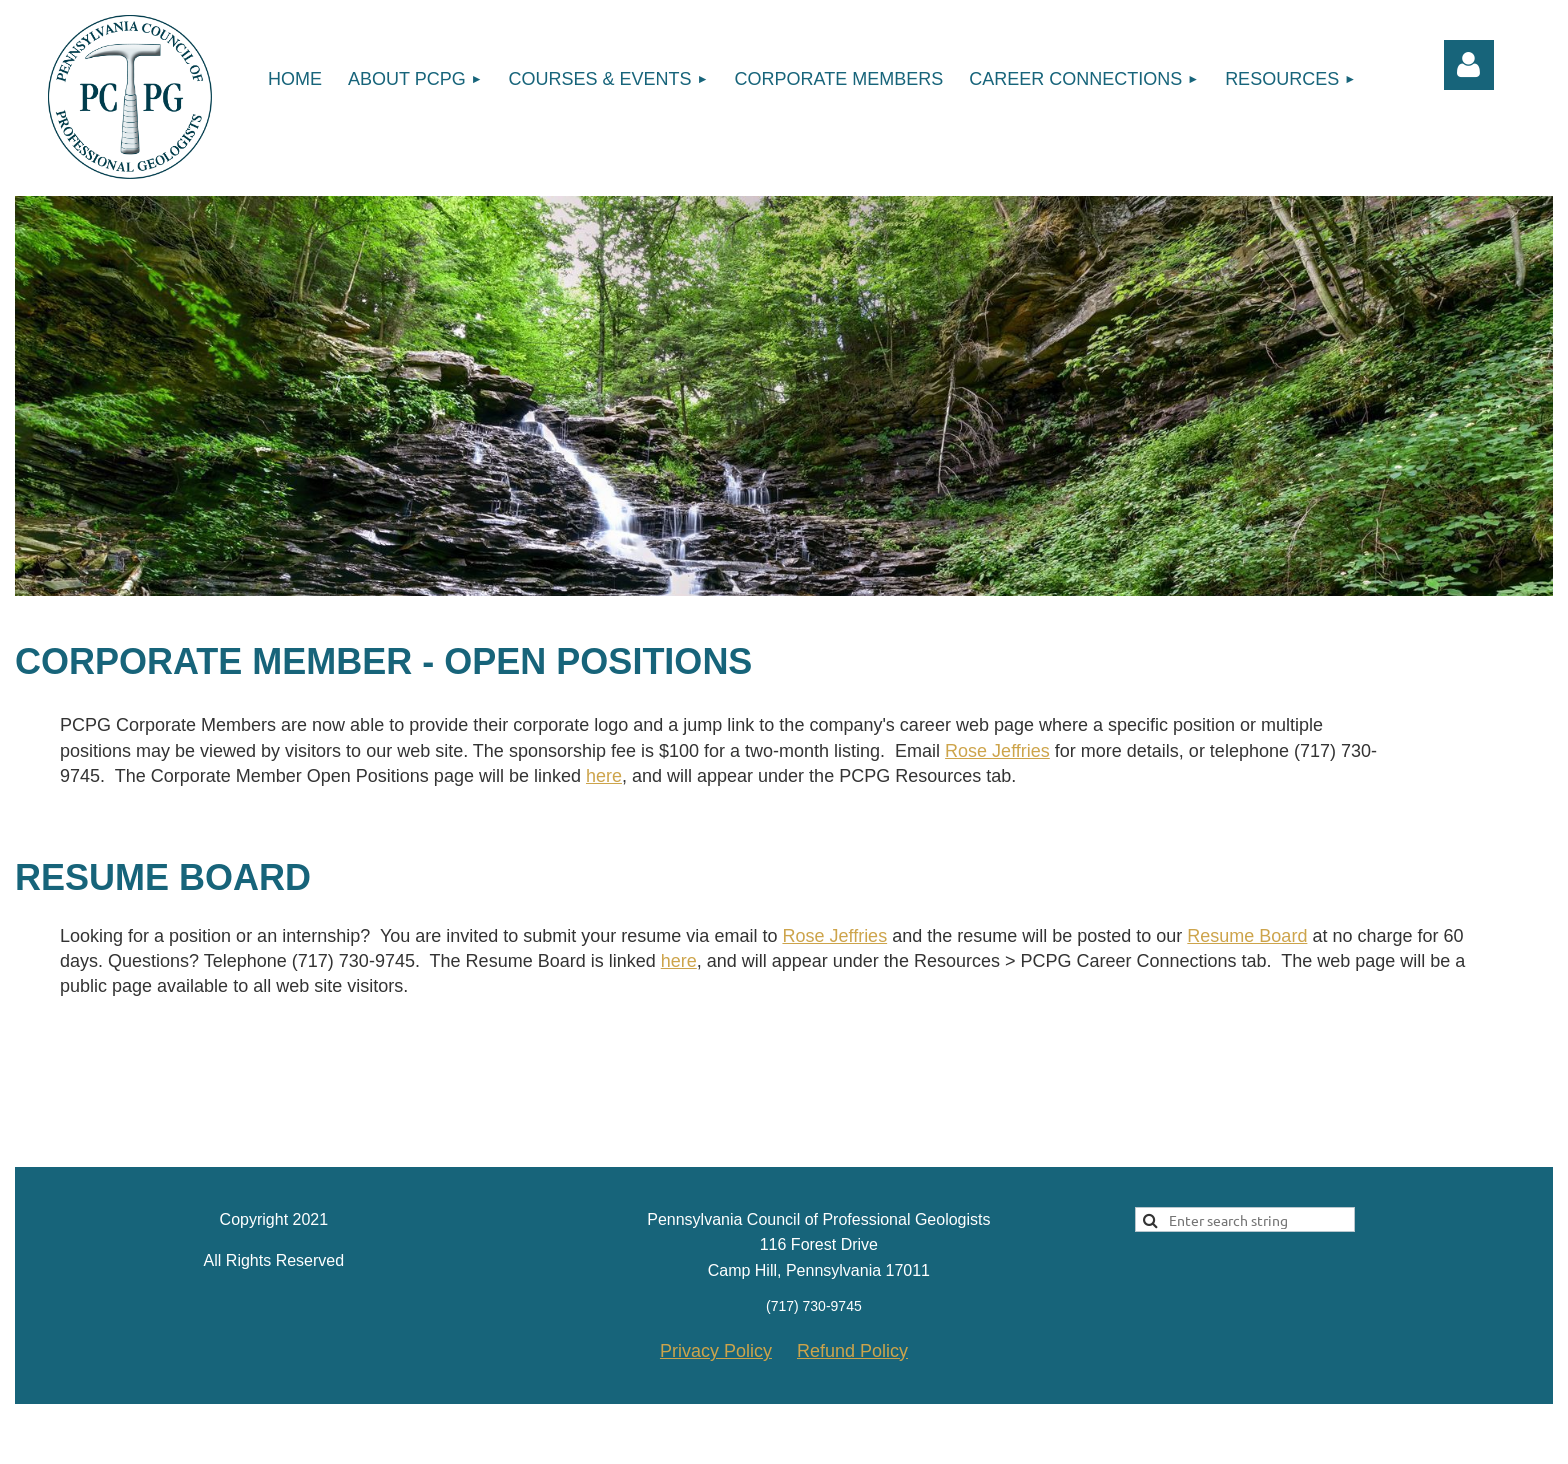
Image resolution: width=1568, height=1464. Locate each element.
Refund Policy (852, 1351)
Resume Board (1247, 936)
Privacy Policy (716, 1351)
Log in (1469, 65)
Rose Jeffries (997, 751)
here (604, 776)
